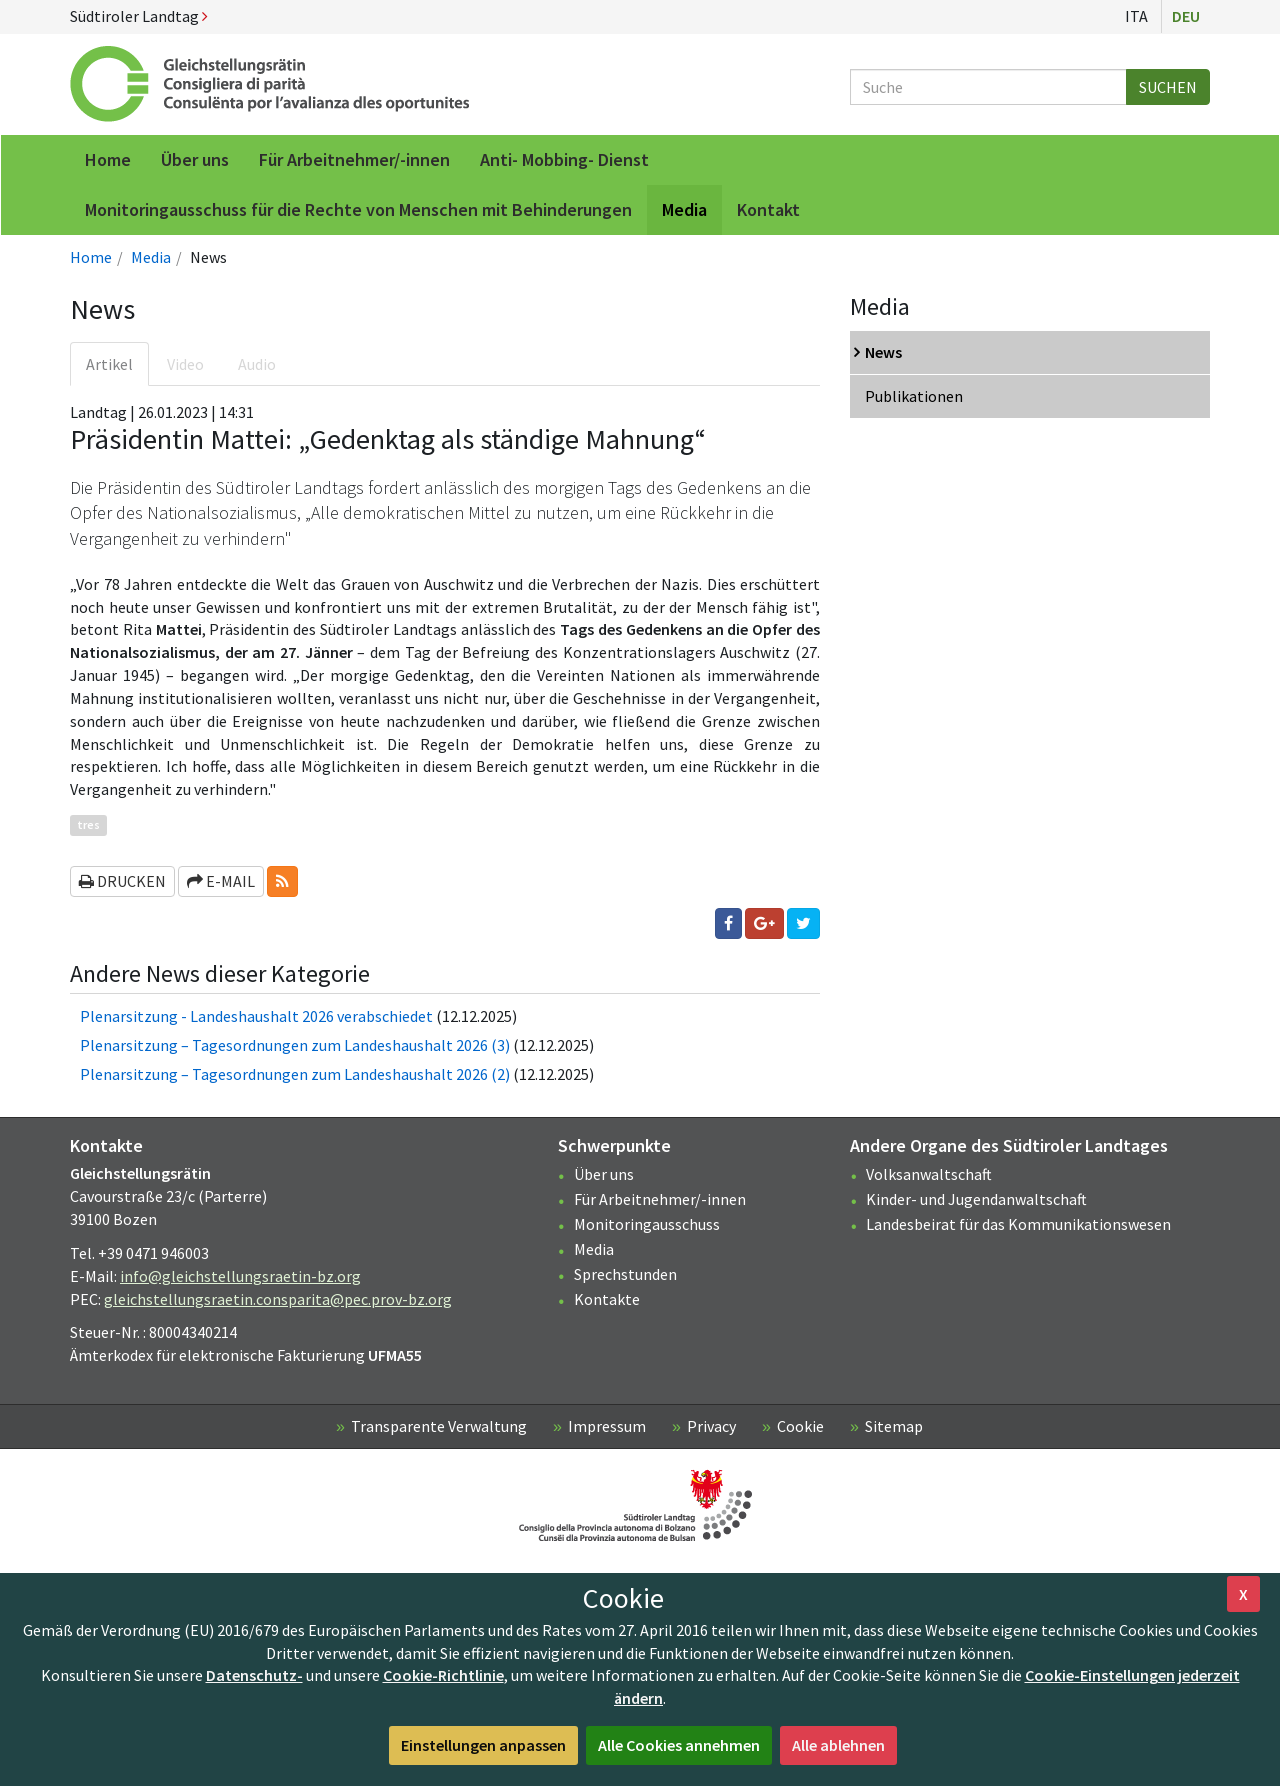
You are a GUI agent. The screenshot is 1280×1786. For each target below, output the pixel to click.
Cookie (800, 1426)
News (883, 352)
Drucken (122, 881)
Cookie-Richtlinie (443, 1675)
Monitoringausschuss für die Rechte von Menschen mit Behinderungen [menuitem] (358, 209)
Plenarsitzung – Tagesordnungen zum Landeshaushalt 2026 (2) (295, 1074)
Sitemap (894, 1426)
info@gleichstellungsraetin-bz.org (240, 1276)
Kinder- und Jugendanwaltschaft (976, 1199)
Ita (1136, 16)
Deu (1186, 16)
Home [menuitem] (108, 159)
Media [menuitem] (684, 209)
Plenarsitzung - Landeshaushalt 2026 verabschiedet (256, 1016)
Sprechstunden (625, 1274)
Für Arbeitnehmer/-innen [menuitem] (354, 159)
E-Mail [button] (221, 881)
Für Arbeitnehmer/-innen (660, 1199)
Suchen (1168, 87)
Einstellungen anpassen (483, 1745)
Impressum (607, 1426)
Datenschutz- (254, 1675)
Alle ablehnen (838, 1745)
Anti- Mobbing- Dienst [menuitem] (564, 159)
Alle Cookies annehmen (679, 1745)
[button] (282, 881)
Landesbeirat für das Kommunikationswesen (1018, 1224)
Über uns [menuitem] (195, 159)
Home (91, 257)
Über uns (604, 1174)
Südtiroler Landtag (139, 16)
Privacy (711, 1426)
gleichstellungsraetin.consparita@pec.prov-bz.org (278, 1299)
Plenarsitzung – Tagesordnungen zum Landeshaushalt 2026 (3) (295, 1045)
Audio (257, 364)
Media (151, 257)
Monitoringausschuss (647, 1224)
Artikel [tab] (109, 364)
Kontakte (607, 1299)
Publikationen (914, 396)
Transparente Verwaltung (439, 1426)
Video (185, 364)
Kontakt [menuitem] (768, 209)
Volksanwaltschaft (929, 1174)
